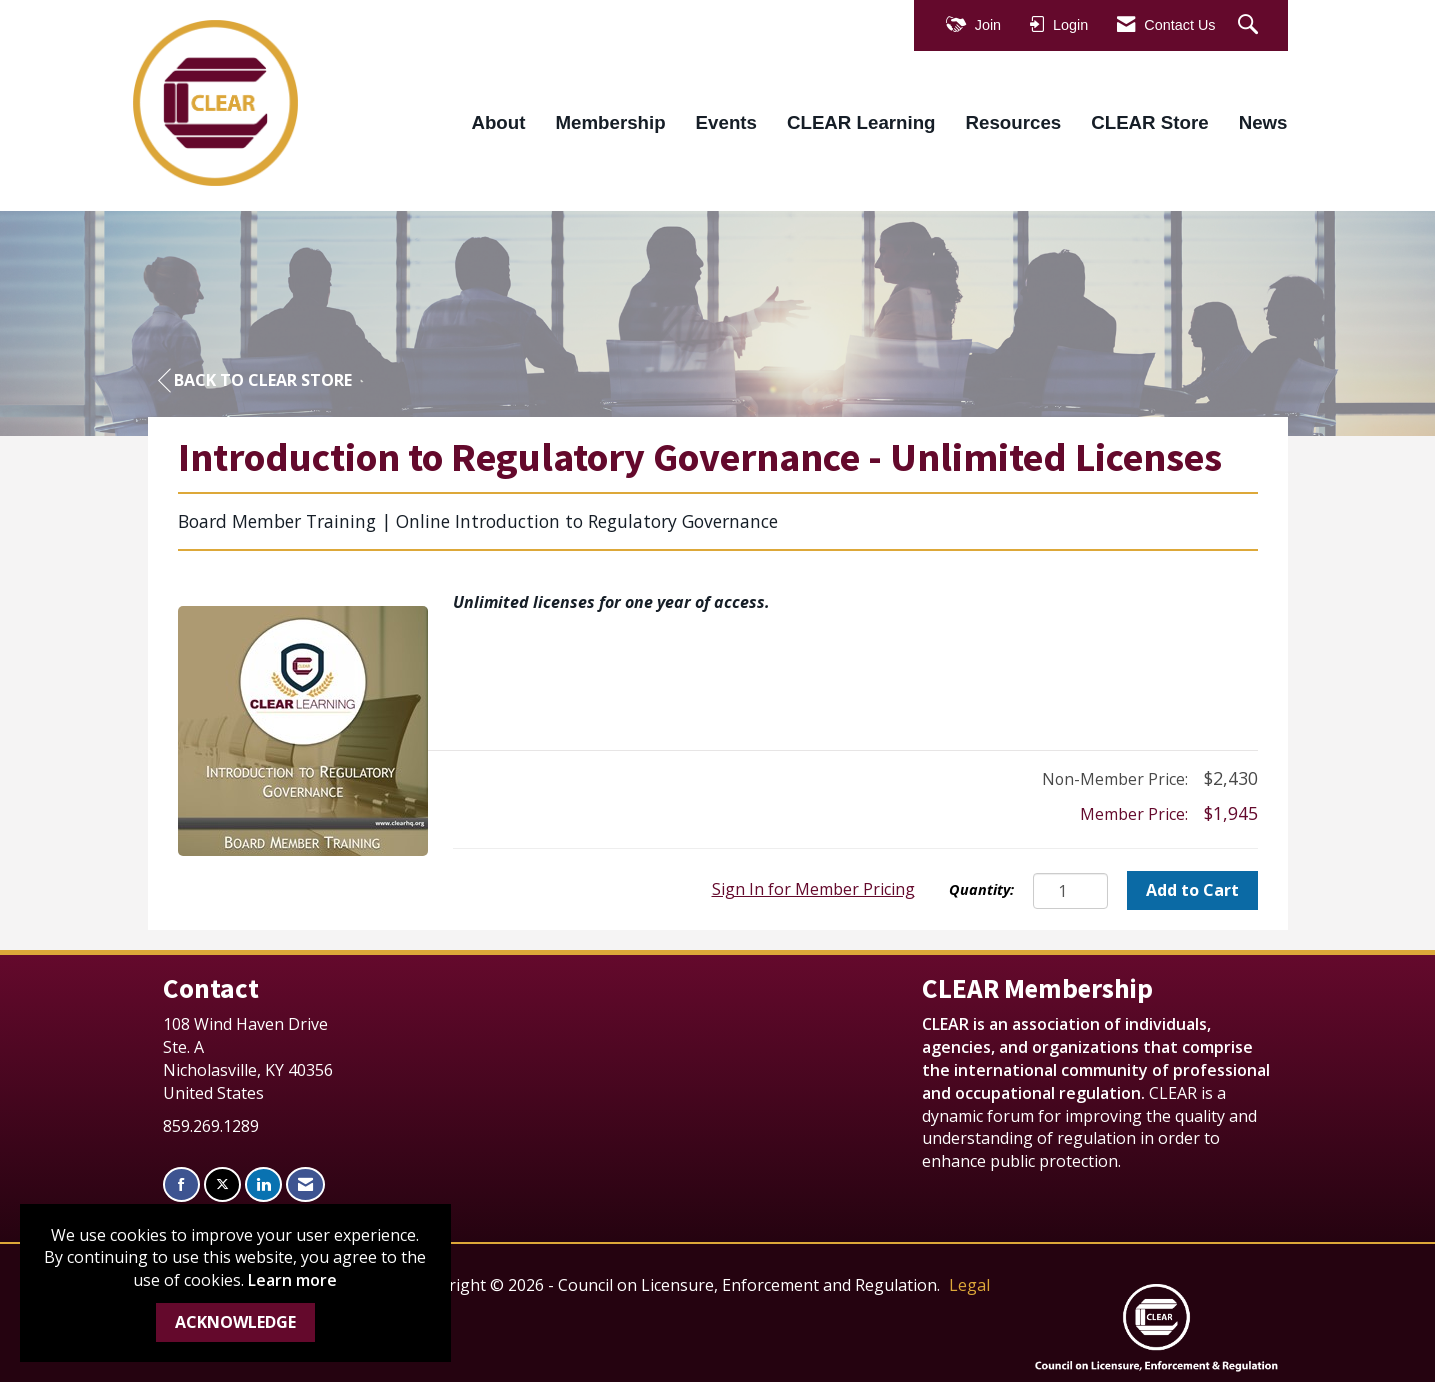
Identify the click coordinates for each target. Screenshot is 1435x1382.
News (1263, 122)
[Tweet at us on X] (222, 1184)
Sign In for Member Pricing (813, 889)
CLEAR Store (1149, 122)
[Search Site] (1250, 25)
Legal (969, 1285)
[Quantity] (1070, 891)
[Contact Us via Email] (305, 1184)
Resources (1014, 122)
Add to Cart (1192, 890)
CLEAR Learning (861, 122)
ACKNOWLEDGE (235, 1322)
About (498, 122)
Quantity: (981, 889)
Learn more (292, 1280)
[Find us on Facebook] (181, 1184)
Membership (610, 122)
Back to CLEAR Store (255, 380)
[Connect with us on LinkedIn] (263, 1184)
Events (726, 122)
